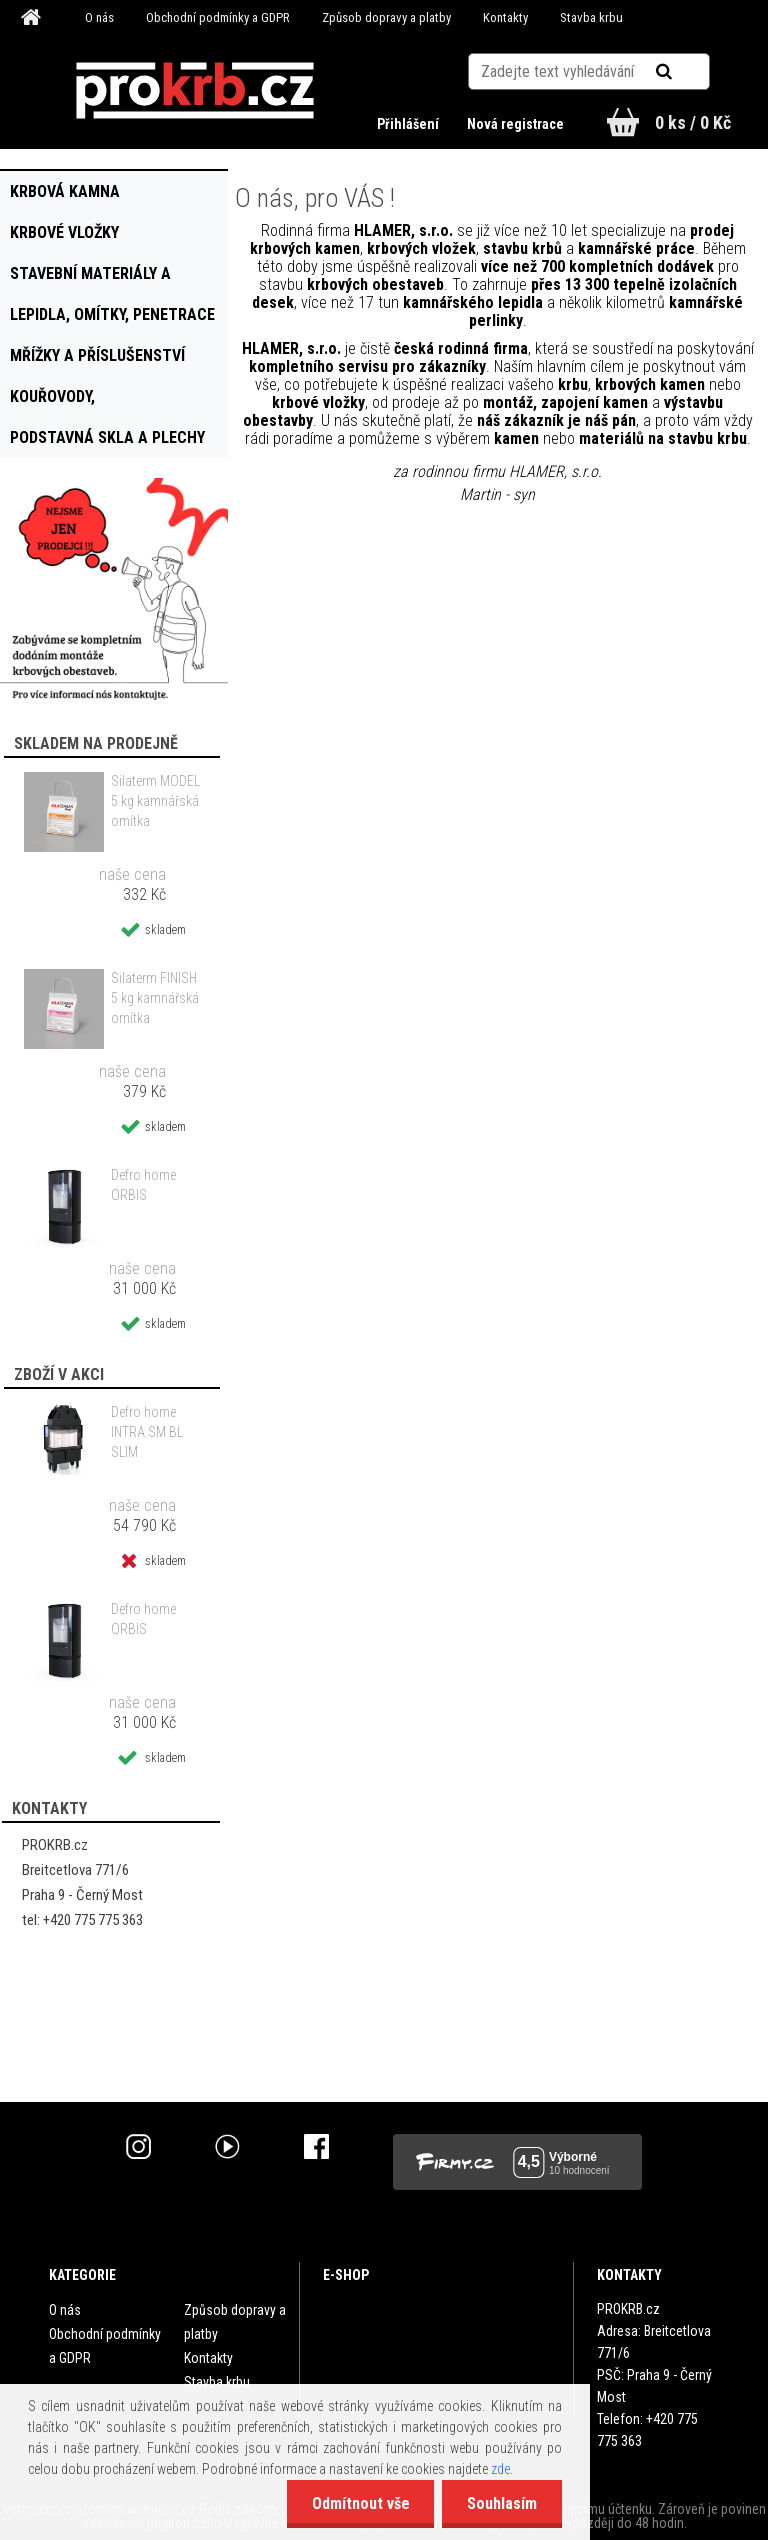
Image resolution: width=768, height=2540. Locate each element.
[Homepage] (34, 18)
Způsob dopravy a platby (386, 17)
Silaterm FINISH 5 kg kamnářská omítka (155, 998)
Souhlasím (502, 2503)
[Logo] (195, 91)
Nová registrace (515, 124)
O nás (99, 17)
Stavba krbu (591, 17)
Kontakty (505, 17)
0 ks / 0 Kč (693, 122)
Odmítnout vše (360, 2503)
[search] (688, 72)
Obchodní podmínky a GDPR (218, 17)
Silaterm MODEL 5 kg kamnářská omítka (155, 801)
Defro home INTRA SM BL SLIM (147, 1432)
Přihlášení (409, 124)
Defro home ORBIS (143, 1185)
